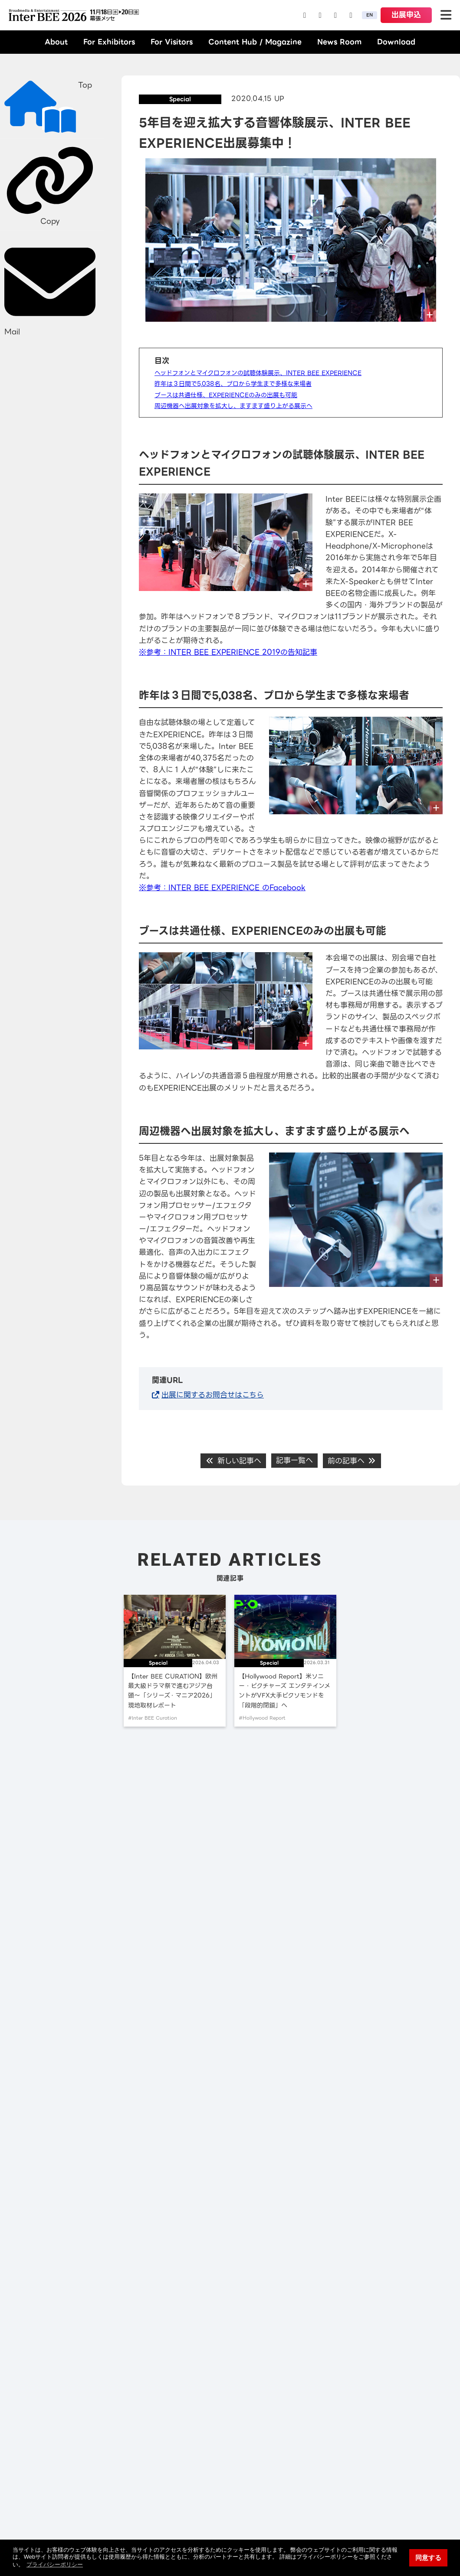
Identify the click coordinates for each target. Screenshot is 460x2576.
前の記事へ (352, 1461)
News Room (339, 41)
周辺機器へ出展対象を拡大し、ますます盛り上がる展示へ (233, 406)
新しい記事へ (233, 1461)
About (56, 41)
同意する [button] (428, 2557)
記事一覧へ (294, 1460)
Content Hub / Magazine (255, 41)
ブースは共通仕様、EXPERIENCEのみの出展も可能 (225, 395)
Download (396, 41)
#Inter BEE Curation (152, 1718)
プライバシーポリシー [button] (54, 2564)
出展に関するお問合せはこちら (212, 1395)
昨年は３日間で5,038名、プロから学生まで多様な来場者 (233, 384)
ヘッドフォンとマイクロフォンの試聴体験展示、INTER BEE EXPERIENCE (257, 373)
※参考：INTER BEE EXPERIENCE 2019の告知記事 (228, 652)
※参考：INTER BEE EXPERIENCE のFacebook (222, 888)
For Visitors (172, 41)
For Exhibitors (109, 41)
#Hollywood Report (262, 1718)
